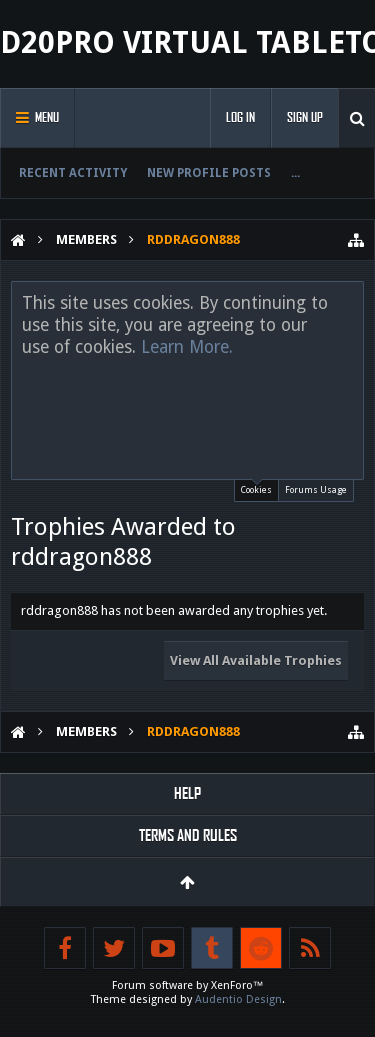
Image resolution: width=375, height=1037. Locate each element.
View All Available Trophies (256, 660)
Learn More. (187, 347)
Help (187, 793)
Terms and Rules (188, 835)
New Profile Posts (209, 173)
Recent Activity (73, 173)
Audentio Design (238, 999)
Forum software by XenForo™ (188, 985)
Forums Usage (316, 490)
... (295, 173)
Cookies (256, 487)
